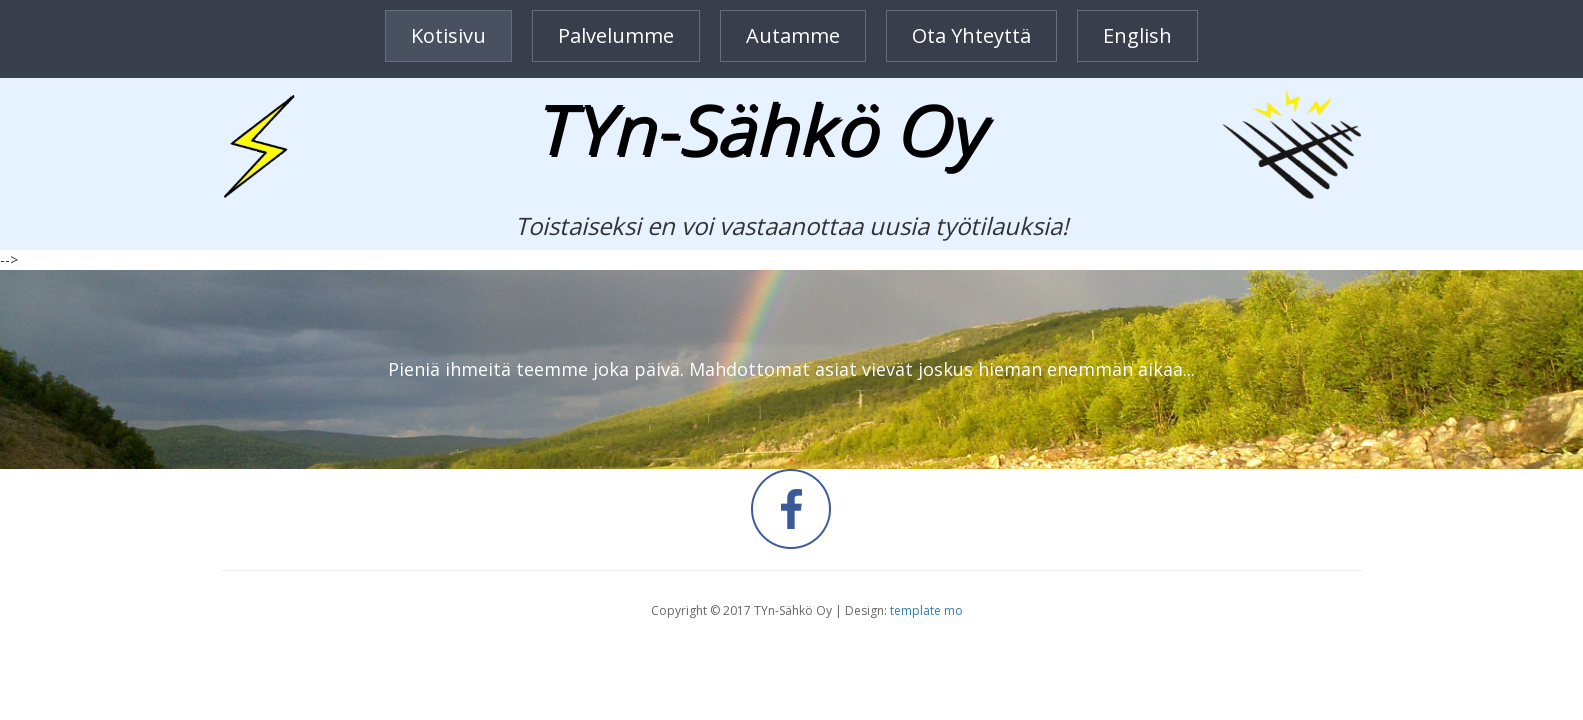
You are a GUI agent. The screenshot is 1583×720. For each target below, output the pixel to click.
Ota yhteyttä (971, 35)
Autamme (793, 35)
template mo (926, 610)
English (1137, 35)
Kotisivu (448, 35)
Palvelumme (616, 35)
